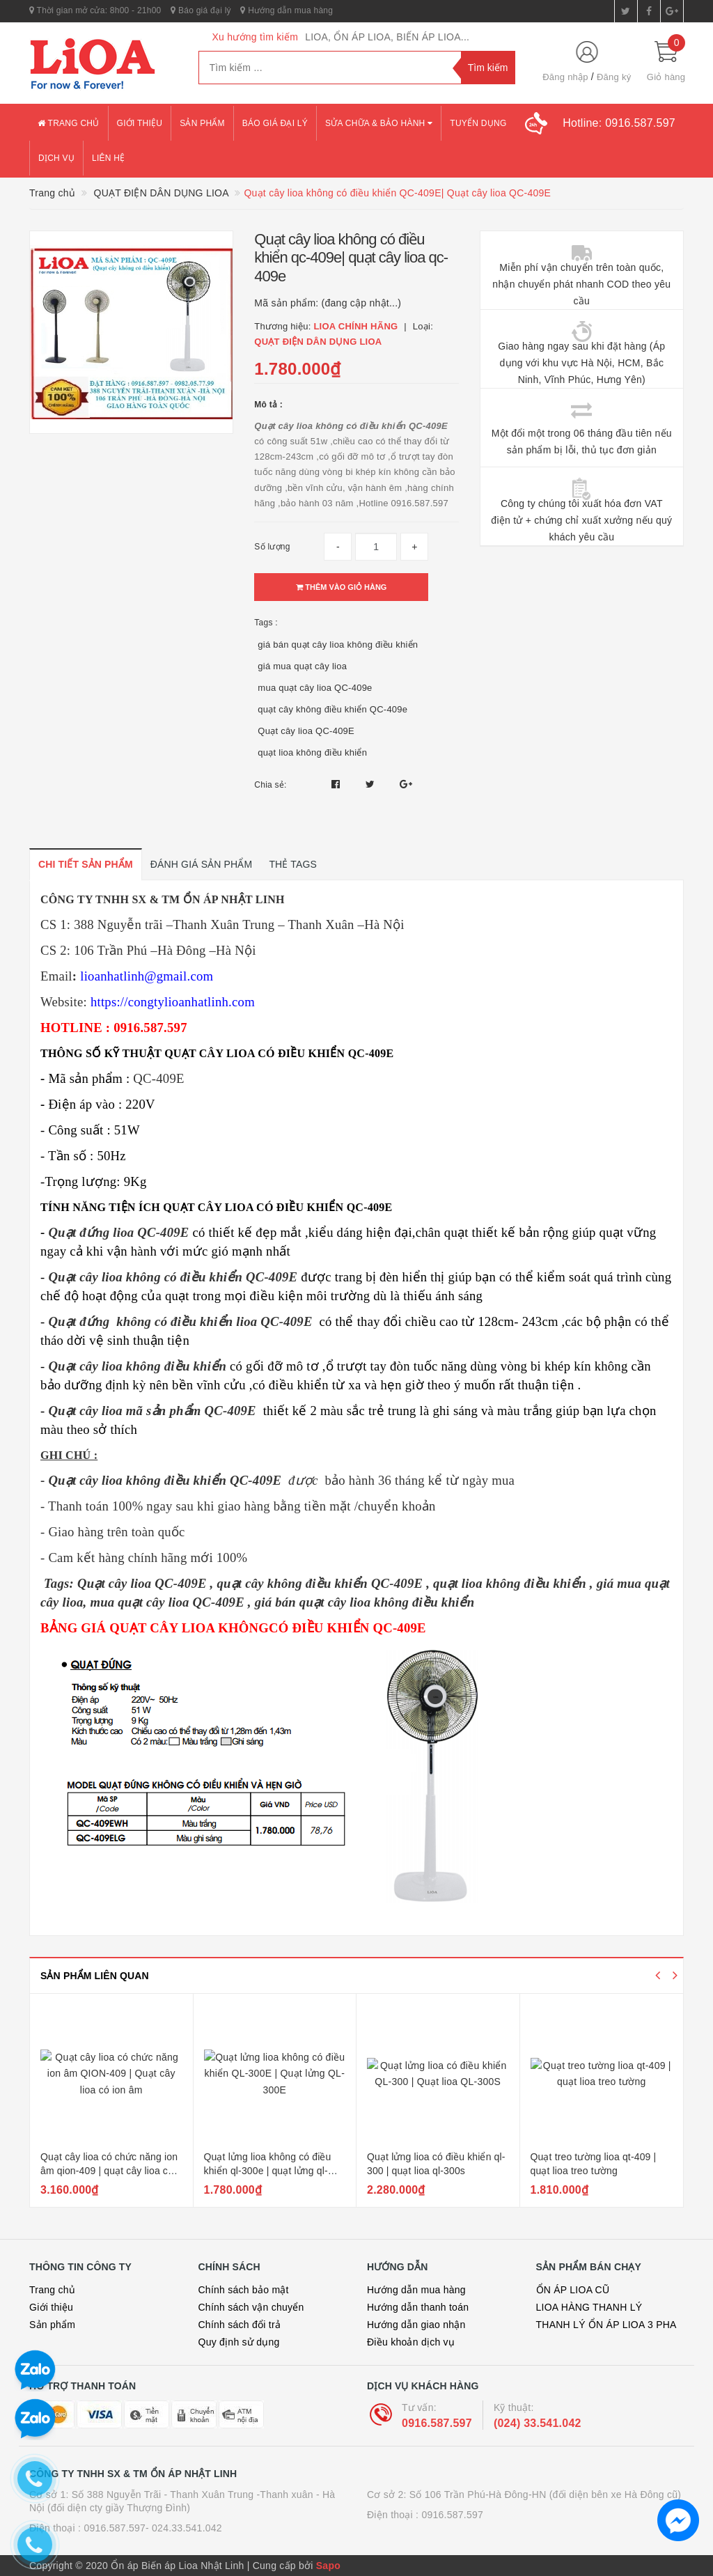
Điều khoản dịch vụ (411, 2342)
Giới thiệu (140, 123)
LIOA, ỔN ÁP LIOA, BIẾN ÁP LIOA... (387, 36)
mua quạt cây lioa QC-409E (167, 1602)
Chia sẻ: (270, 785)
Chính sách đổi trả (239, 2324)
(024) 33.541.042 (537, 2423)
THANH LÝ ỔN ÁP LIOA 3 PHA (606, 2324)
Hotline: (619, 123)
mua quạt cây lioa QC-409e (315, 687)
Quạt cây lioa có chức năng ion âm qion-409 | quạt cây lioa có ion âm (109, 2170)
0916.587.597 (437, 2423)
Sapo (328, 2565)
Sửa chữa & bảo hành (378, 123)
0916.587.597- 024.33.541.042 (153, 2528)
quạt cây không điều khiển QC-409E (321, 1583)
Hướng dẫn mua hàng (286, 10)
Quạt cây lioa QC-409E (306, 731)
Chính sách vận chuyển (251, 2307)
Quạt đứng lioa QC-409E (118, 1232)
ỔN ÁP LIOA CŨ (573, 2289)
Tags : (266, 622)
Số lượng (272, 547)
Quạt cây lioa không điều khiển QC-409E (164, 1480)
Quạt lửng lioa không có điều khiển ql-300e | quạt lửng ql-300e (267, 2170)
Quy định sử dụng (239, 2342)
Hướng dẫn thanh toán (418, 2307)
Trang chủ (69, 123)
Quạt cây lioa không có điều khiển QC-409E (172, 1277)
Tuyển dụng (478, 123)
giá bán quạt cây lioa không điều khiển (338, 644)
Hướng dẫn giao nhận (416, 2324)
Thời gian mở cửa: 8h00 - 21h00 (95, 10)
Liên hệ (108, 158)
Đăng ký (614, 77)
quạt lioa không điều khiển (312, 752)
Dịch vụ (56, 158)
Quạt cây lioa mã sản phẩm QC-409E (152, 1410)
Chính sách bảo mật (243, 2289)
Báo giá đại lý (201, 10)
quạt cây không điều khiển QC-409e (332, 709)
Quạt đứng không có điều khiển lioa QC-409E (180, 1321)
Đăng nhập (565, 77)
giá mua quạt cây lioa (302, 666)
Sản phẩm (202, 123)
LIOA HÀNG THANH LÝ (589, 2307)
